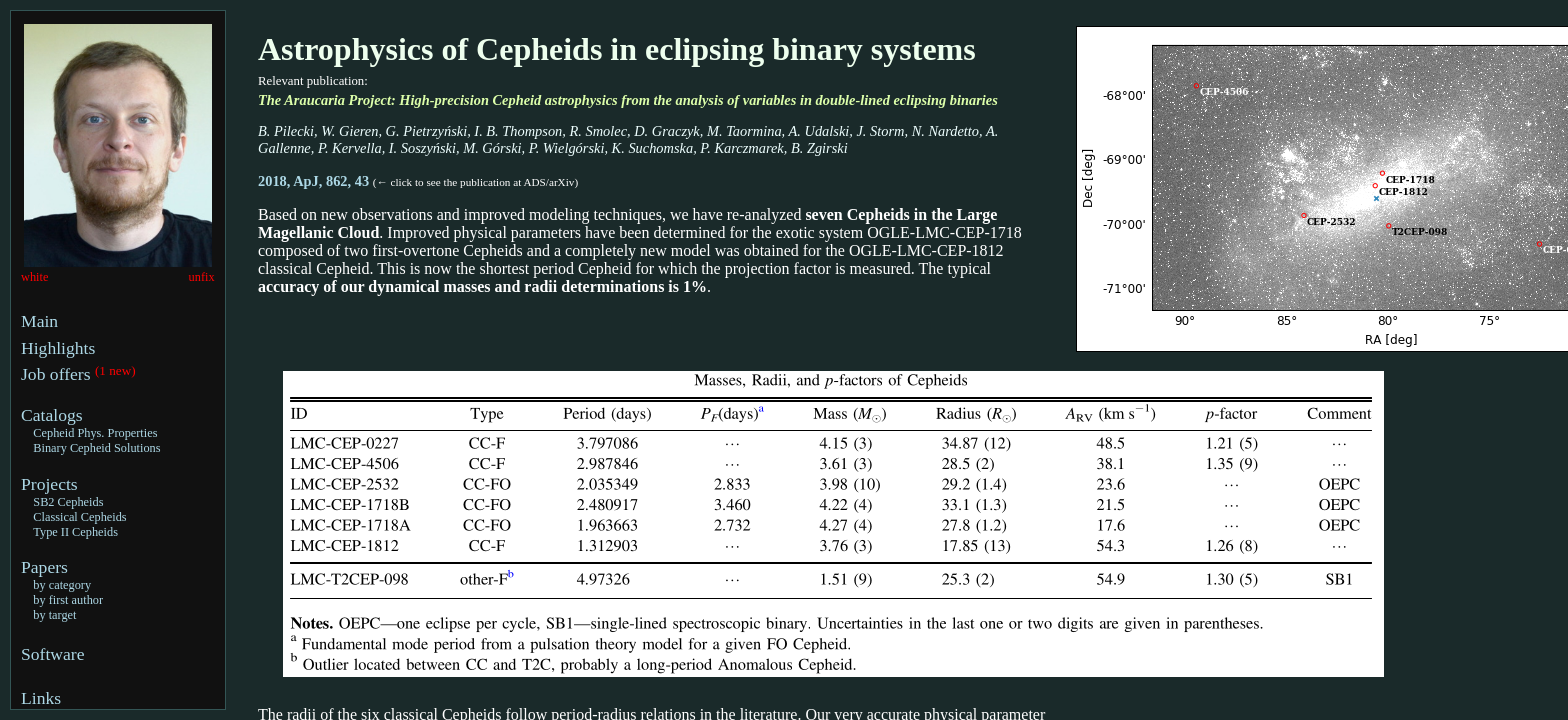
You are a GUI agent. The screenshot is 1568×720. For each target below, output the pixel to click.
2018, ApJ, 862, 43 (315, 181)
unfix (202, 277)
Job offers (58, 374)
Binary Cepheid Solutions (96, 448)
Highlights (58, 348)
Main (39, 321)
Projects (49, 484)
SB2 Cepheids (68, 502)
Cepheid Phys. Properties (95, 433)
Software (53, 654)
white (34, 277)
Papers (44, 567)
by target (54, 615)
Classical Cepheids (79, 517)
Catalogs (52, 415)
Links (41, 698)
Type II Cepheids (75, 532)
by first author (68, 600)
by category (62, 585)
